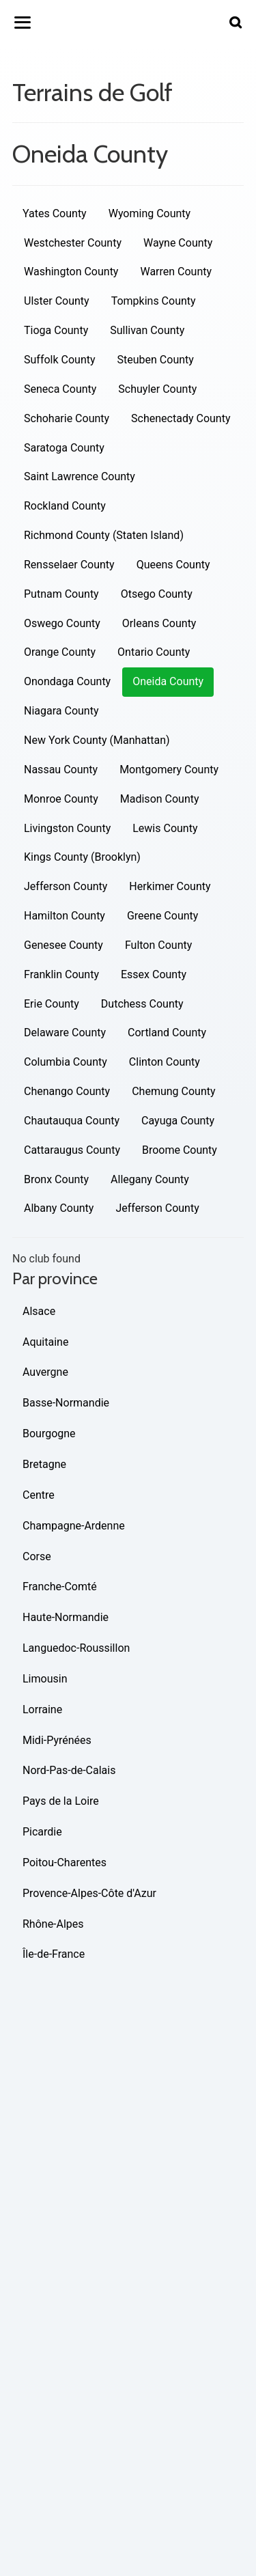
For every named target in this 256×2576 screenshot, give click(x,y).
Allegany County (150, 1179)
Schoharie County (66, 418)
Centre (39, 1494)
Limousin (45, 1678)
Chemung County (173, 1091)
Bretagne (44, 1464)
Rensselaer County (69, 564)
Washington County (71, 271)
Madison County (159, 798)
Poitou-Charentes (64, 1862)
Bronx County (56, 1179)
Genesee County (63, 945)
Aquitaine (45, 1341)
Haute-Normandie (66, 1617)
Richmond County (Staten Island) (104, 535)
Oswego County (62, 623)
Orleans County (159, 623)
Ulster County (56, 300)
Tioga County (56, 330)
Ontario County (153, 652)
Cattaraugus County (72, 1150)
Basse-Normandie (66, 1402)
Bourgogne (49, 1433)
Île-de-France (54, 1954)
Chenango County (67, 1091)
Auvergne (45, 1372)
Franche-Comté (60, 1586)
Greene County (162, 915)
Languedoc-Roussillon (76, 1648)
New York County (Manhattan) (97, 740)
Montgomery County (168, 769)
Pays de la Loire (61, 1801)
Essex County (153, 974)
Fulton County (158, 945)
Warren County (176, 271)
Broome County (179, 1150)
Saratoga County (64, 447)
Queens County (173, 564)
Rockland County (65, 505)
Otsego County (157, 593)
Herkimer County (169, 886)
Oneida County (167, 681)
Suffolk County (60, 359)
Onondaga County (67, 681)
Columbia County (65, 1061)
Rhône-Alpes (53, 1923)
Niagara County (61, 710)
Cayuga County (177, 1120)
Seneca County (60, 389)
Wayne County (177, 242)
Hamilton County (64, 915)
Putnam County (61, 593)
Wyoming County (149, 213)
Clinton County (164, 1061)
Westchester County (73, 242)
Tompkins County (153, 300)
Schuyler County (157, 389)
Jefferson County (65, 886)
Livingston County (67, 828)
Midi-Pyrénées (57, 1740)
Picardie (42, 1831)
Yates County (55, 213)
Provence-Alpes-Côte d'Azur (89, 1893)
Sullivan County (147, 330)
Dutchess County (142, 1003)
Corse (37, 1556)
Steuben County (155, 359)
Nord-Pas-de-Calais (69, 1770)
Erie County (51, 1003)
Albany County (59, 1208)
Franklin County (61, 974)
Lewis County (164, 828)
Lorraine (42, 1709)
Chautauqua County (71, 1120)
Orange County (60, 652)
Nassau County (61, 769)
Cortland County (167, 1032)
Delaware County (65, 1032)
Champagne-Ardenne (74, 1525)
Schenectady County (180, 418)
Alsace (39, 1311)
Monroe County (61, 798)
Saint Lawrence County (79, 476)
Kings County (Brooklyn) (82, 856)
